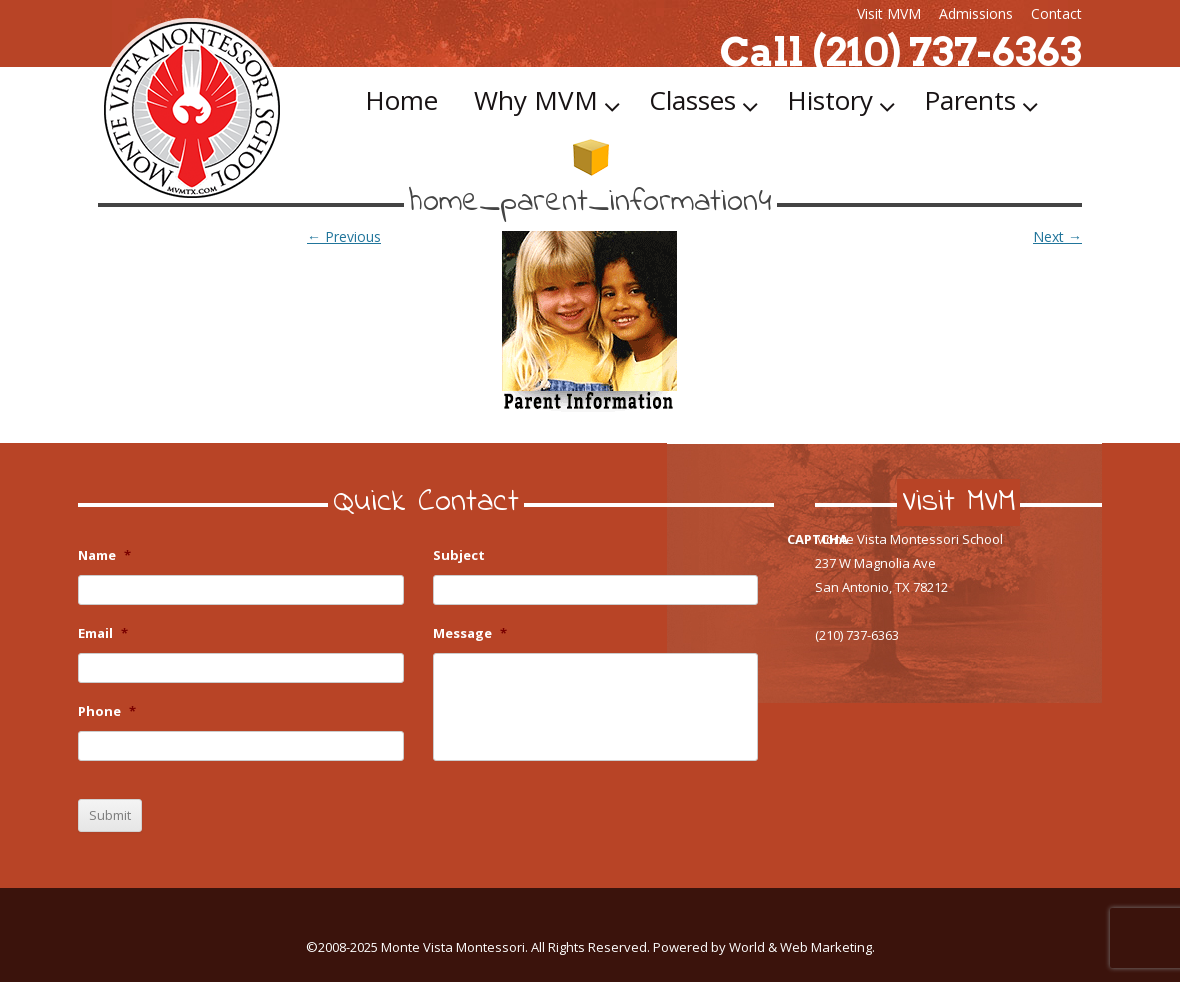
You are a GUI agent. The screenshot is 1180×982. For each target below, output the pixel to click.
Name (104, 555)
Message (470, 633)
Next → (1057, 236)
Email (103, 633)
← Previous (344, 236)
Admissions (976, 13)
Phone (107, 711)
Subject (459, 555)
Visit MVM (889, 13)
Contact (1056, 13)
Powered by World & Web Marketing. (764, 947)
